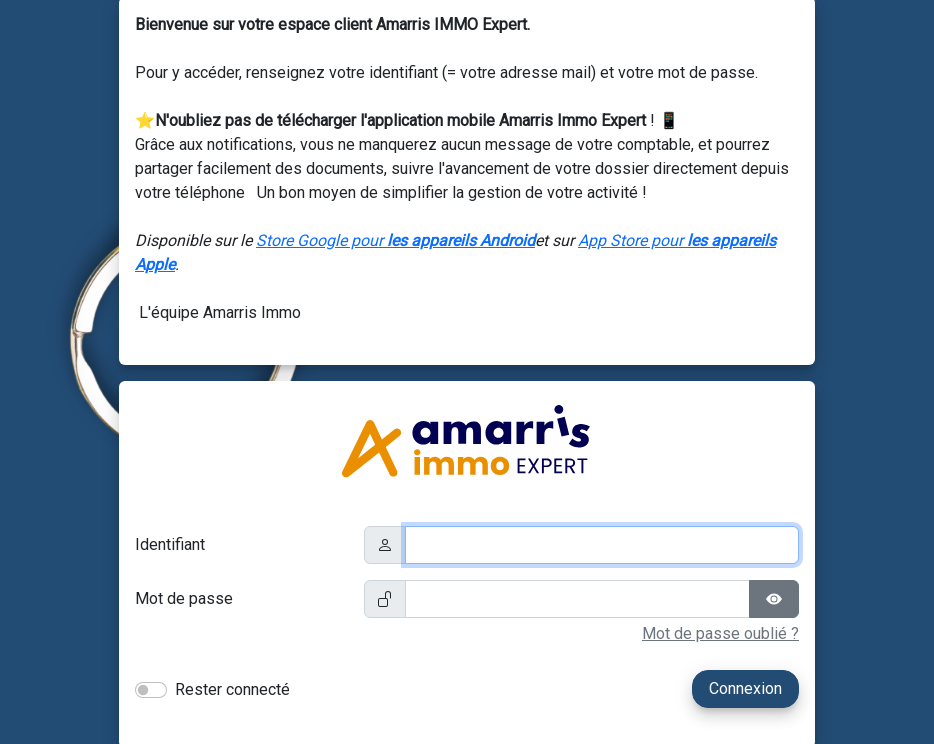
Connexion (745, 688)
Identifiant (170, 544)
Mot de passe (184, 598)
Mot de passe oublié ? (720, 633)
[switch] (151, 690)
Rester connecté (232, 689)
